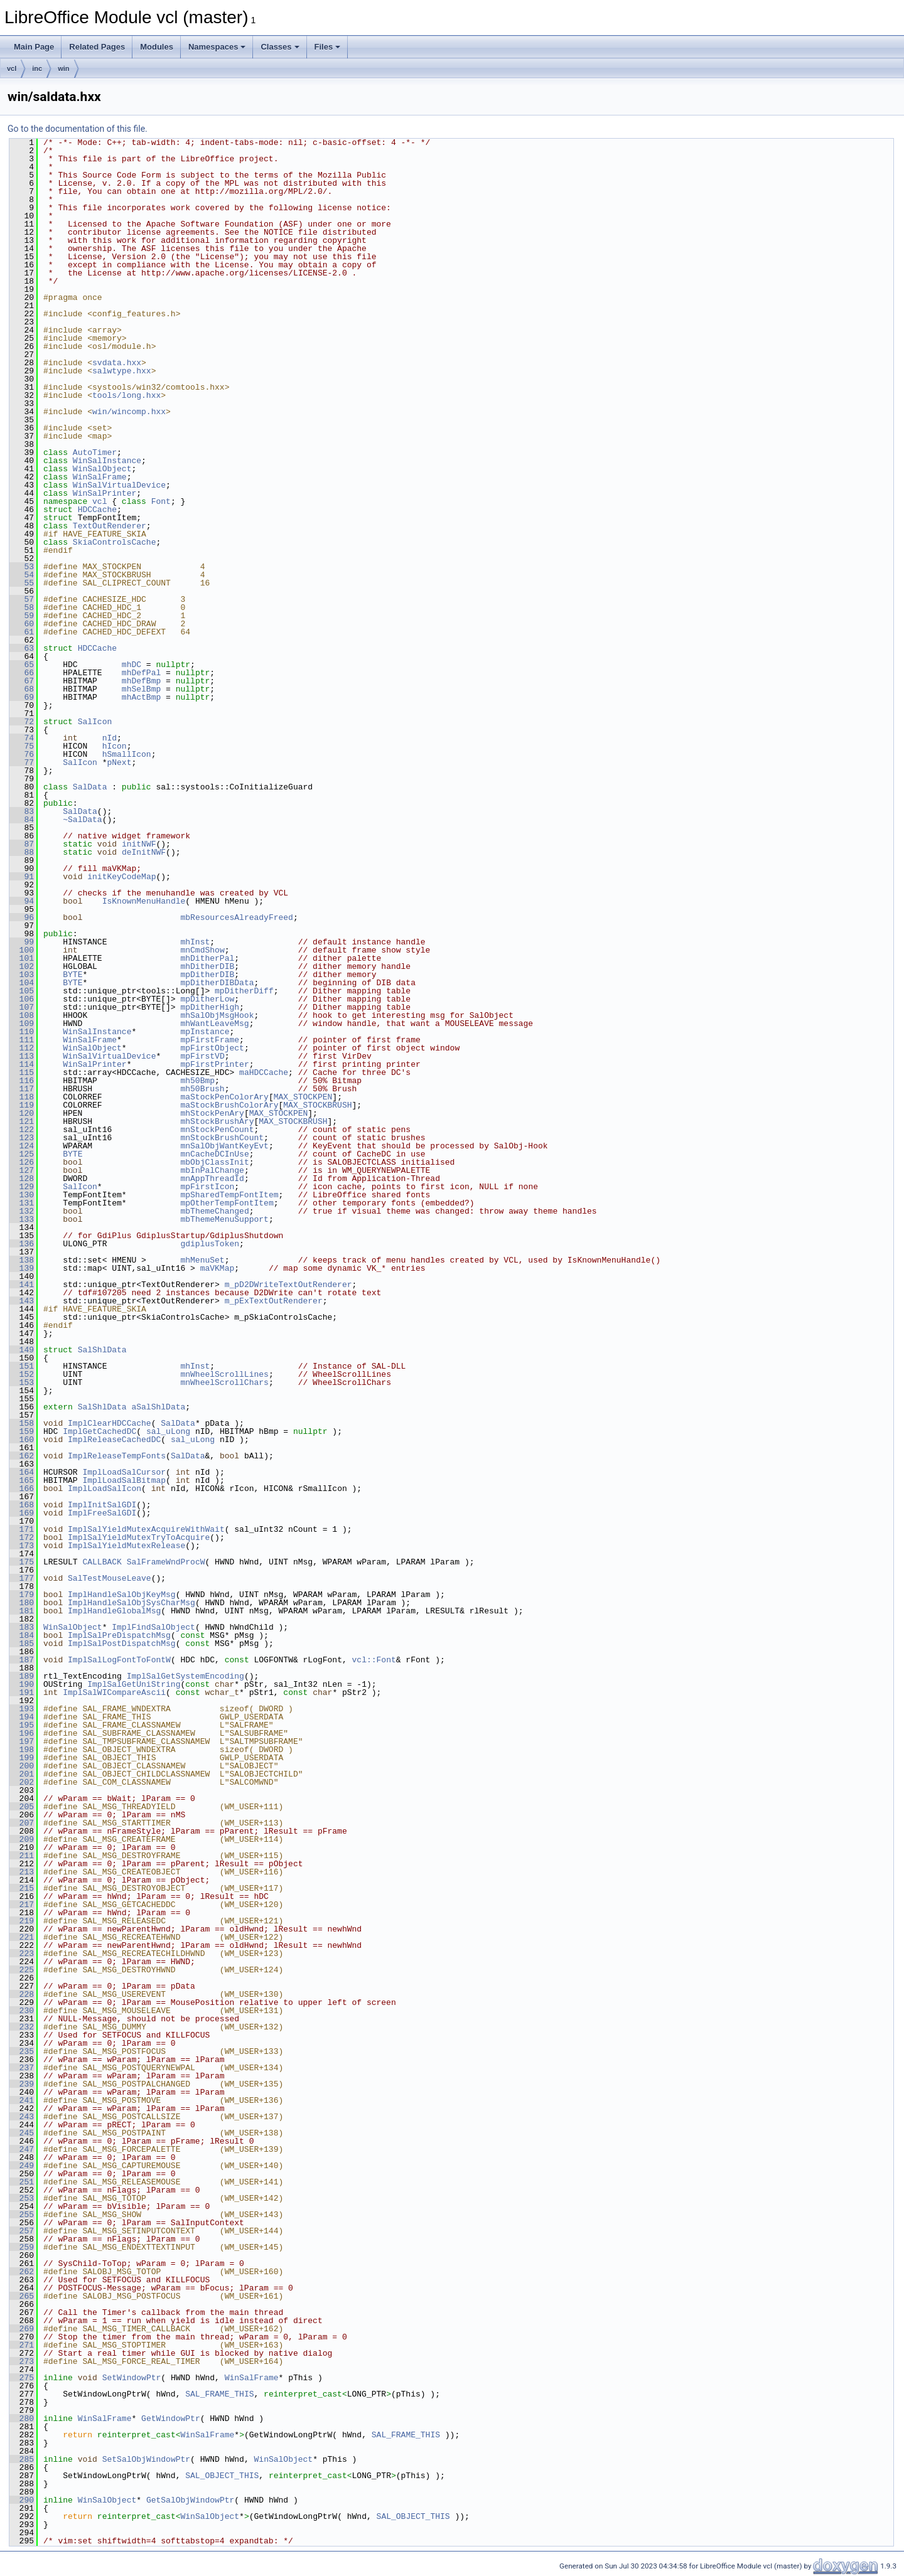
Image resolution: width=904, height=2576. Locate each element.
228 (21, 1994)
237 (21, 2067)
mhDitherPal (207, 958)
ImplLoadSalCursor (124, 1472)
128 (21, 1178)
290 (21, 2500)
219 (21, 1921)
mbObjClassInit (214, 1162)
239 (21, 2084)
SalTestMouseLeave (109, 1578)
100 (21, 950)
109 (21, 1023)
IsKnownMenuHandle (144, 901)
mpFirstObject (212, 1048)
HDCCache (97, 509)
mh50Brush (202, 1088)
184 (21, 1635)
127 (21, 1170)
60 (21, 623)
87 (21, 844)
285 (21, 2459)
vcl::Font (374, 1659)
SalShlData (102, 1349)
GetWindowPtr (170, 2418)
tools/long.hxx (126, 395)
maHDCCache (263, 1072)
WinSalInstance (107, 460)
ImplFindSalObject (153, 1627)
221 (21, 1937)
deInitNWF (144, 852)
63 (21, 648)
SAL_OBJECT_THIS (222, 2475)
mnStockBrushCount (222, 1137)
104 (21, 982)
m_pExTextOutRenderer (274, 1301)
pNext (119, 762)
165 (21, 1480)
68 (21, 689)
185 (21, 1643)
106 (21, 999)
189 (21, 1676)
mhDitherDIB (207, 966)
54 (21, 574)
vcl (11, 68)
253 (21, 2198)
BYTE (72, 974)
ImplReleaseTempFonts (117, 1456)
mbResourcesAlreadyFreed (236, 917)
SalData (90, 787)
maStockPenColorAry (224, 1097)
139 (21, 1268)
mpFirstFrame (209, 1039)
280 (21, 2418)
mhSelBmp (141, 689)
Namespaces (217, 46)
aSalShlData (158, 1407)
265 (21, 2296)
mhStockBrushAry (217, 1121)
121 (21, 1121)
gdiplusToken (209, 1243)
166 (21, 1488)
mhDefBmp (141, 681)
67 (21, 681)
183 (21, 1627)
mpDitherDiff (244, 991)
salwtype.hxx (121, 371)
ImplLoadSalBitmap (124, 1480)
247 (21, 2149)
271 (21, 2345)
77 (21, 762)
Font (161, 501)
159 (21, 1431)
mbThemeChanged (214, 1211)
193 (21, 1708)
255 (21, 2214)
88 (21, 852)
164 (21, 1472)
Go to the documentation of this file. (78, 129)
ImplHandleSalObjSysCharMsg (131, 1602)
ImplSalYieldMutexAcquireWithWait (146, 1529)
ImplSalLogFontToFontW (119, 1659)
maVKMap (217, 1268)
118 (21, 1097)
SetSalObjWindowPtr (146, 2459)
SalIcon (95, 721)
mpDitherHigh (209, 1007)
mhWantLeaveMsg (214, 1023)
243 (21, 2116)
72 (21, 721)
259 (21, 2247)
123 (21, 1137)
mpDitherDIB (207, 974)
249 (21, 2165)
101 (21, 958)
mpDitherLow (207, 999)
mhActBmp (141, 697)
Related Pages (97, 46)
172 (21, 1537)
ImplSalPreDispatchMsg (119, 1635)
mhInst (195, 942)
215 (21, 1888)
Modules (156, 46)
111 (21, 1039)
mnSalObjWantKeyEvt (224, 1146)
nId (109, 738)
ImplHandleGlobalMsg (114, 1611)
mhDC (131, 664)
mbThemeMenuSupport (224, 1219)
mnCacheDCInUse (214, 1154)
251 (21, 2182)
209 (21, 1839)
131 (21, 1203)
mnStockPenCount (217, 1129)
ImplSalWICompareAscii (114, 1692)
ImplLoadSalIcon (104, 1488)
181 (21, 1611)
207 (21, 1823)
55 (21, 583)
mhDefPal (141, 672)
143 (21, 1301)
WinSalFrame (100, 477)
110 (21, 1031)
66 (21, 672)
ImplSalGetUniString (133, 1684)
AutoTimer (95, 452)
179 (21, 1594)
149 (21, 1349)
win (63, 68)
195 (21, 1725)
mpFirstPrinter (214, 1064)
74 (21, 738)
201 (21, 1774)
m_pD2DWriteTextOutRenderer (288, 1284)
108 (21, 1015)
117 (21, 1088)
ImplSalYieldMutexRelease (126, 1545)
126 (21, 1162)
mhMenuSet (202, 1260)
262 (21, 2271)
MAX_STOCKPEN (303, 1097)
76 (21, 754)
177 (21, 1578)
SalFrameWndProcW (166, 1562)
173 (21, 1545)
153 (21, 1382)
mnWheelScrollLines (224, 1374)
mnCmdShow (202, 950)
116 (21, 1080)
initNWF (139, 844)
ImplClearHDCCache (109, 1423)
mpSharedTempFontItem (229, 1194)
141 (21, 1284)
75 (21, 746)
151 (21, 1366)
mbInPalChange (212, 1170)
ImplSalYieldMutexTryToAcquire (139, 1537)
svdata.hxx (116, 362)
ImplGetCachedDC (99, 1431)
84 (21, 819)
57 (21, 599)
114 (21, 1064)
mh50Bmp (197, 1080)
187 (21, 1659)
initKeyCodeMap (121, 876)
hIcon (114, 746)
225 (21, 1969)
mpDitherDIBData (217, 982)
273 (21, 2361)
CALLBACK (101, 1562)
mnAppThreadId (212, 1178)
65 (21, 664)
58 (21, 607)
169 (21, 1513)
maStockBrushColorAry (229, 1105)
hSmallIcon (126, 754)
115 (21, 1072)
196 (21, 1733)
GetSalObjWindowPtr (190, 2500)
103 (21, 974)
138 (21, 1260)
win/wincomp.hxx (129, 411)
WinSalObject (102, 468)
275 (21, 2377)
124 (21, 1146)
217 (21, 1904)
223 (21, 1953)
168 (21, 1504)
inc (37, 68)
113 (21, 1056)
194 (21, 1717)
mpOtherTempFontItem (226, 1203)
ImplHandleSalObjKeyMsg (122, 1594)
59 (21, 615)
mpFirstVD (202, 1056)
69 (21, 697)
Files (328, 46)
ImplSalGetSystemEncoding (185, 1676)
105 (21, 991)
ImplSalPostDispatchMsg (122, 1643)
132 (21, 1211)
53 (21, 566)
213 (21, 1872)
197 (21, 1741)
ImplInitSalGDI (102, 1504)
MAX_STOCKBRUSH (317, 1105)
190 (21, 1684)
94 (21, 901)
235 (21, 2051)
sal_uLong (168, 1431)
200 (21, 1766)
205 (21, 1806)
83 (21, 811)
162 (21, 1456)
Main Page (34, 46)
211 (21, 1855)
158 (21, 1423)
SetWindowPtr (131, 2377)
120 (21, 1113)
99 (21, 942)
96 (21, 917)
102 (21, 966)
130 (21, 1194)
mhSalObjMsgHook (217, 1015)
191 (21, 1692)
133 (21, 1219)
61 (21, 632)
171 (21, 1529)
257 (21, 2231)
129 (21, 1186)
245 (21, 2133)
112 (21, 1048)
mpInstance (204, 1031)
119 (21, 1105)
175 (21, 1562)
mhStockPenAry (212, 1113)
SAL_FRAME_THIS (219, 2394)
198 (21, 1749)
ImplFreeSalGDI (102, 1513)
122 (21, 1129)
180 (21, 1602)
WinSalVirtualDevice (119, 485)
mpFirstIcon (207, 1186)
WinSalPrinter (104, 493)
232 (21, 2027)
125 (21, 1154)
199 (21, 1757)
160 (21, 1439)
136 (21, 1243)
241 (21, 2100)
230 (21, 2010)
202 (21, 1782)
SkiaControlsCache (114, 542)
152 (21, 1374)
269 (21, 2328)
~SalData (82, 819)
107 (21, 1007)
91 (21, 876)
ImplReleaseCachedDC (114, 1439)
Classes (280, 46)
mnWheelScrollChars (224, 1382)
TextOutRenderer (109, 526)
